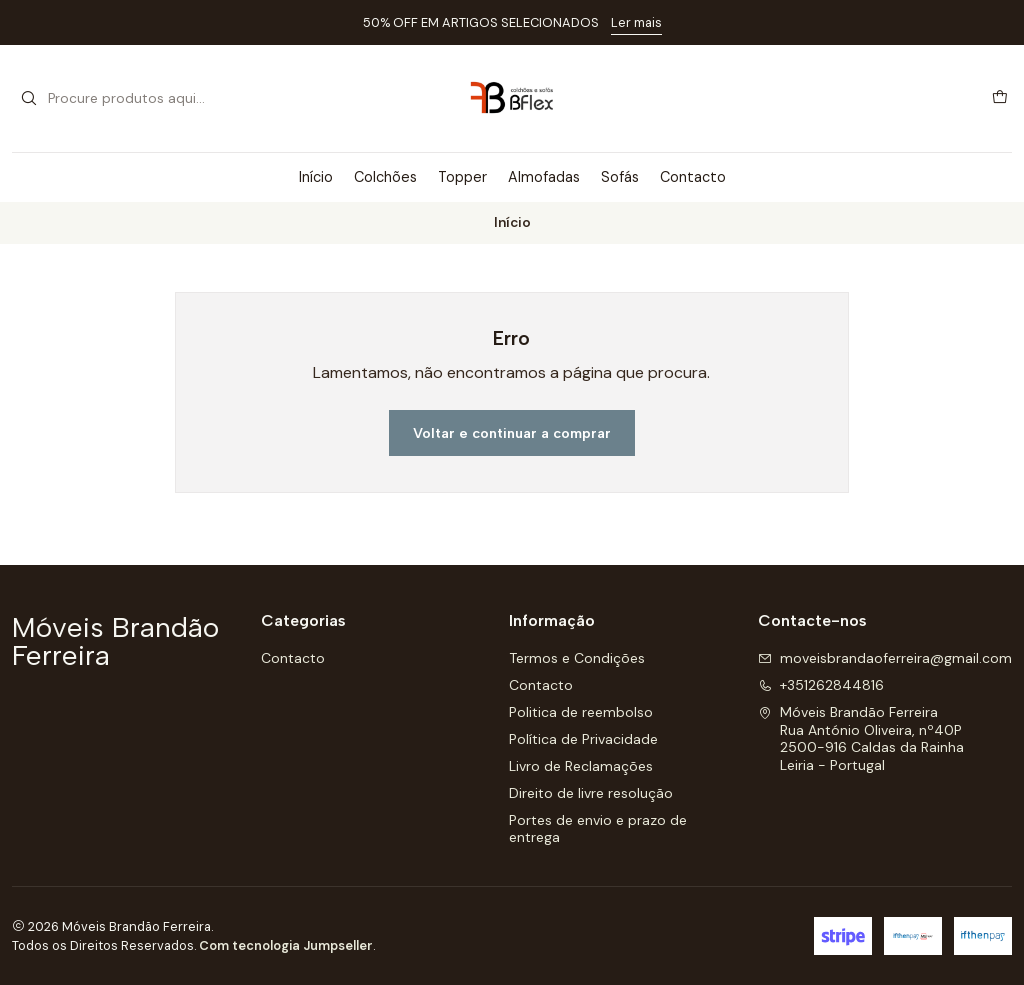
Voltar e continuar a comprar (512, 433)
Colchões (385, 177)
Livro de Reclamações (581, 766)
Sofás (620, 177)
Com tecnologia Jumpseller (286, 945)
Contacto (693, 177)
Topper (462, 177)
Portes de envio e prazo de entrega (598, 829)
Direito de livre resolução (591, 793)
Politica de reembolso (581, 712)
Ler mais (636, 22)
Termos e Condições (577, 658)
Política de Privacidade (583, 739)
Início (316, 177)
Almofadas (544, 177)
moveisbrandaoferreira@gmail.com (885, 658)
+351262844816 (821, 685)
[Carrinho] (1000, 98)
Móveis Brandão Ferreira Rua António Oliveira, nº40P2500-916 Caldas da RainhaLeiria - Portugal (861, 738)
